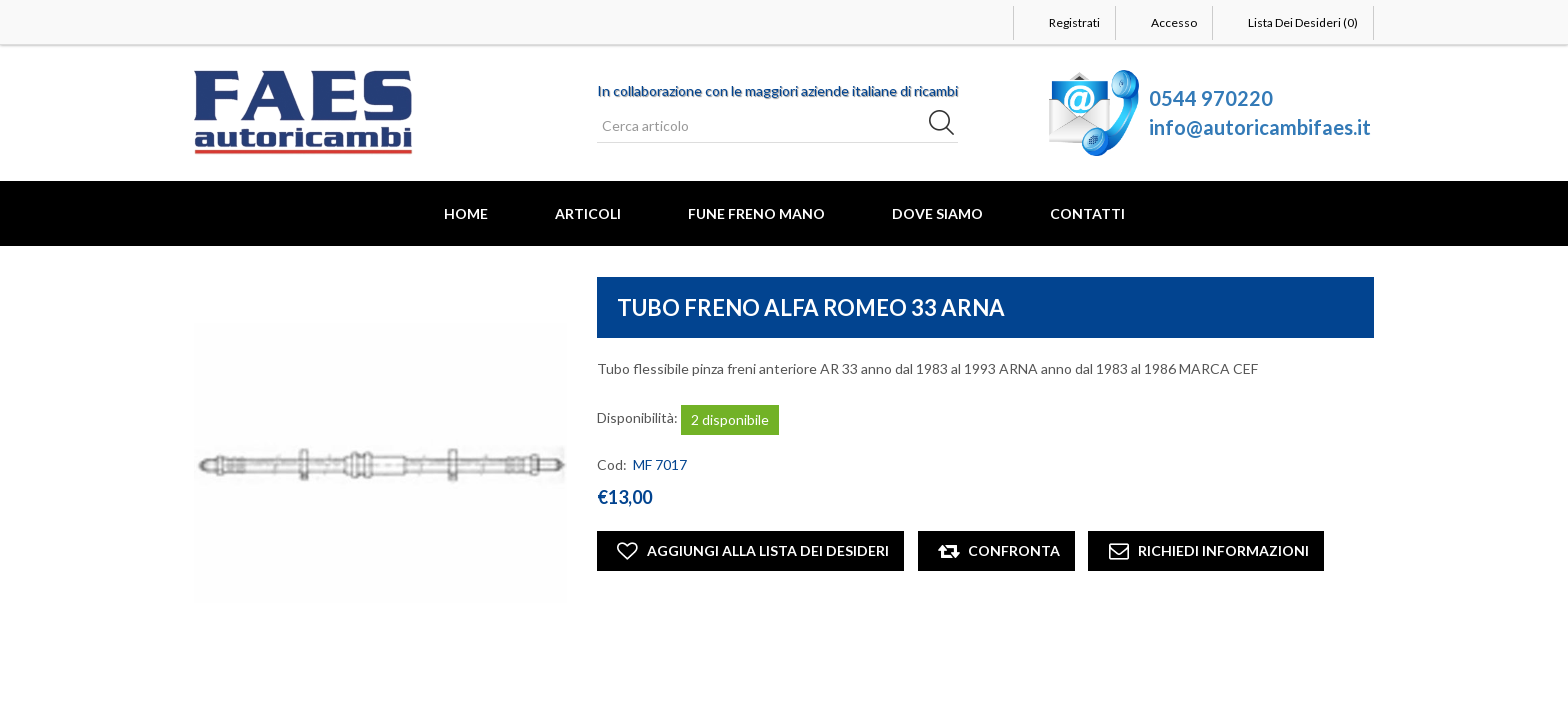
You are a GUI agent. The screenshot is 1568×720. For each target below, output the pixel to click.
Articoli (588, 213)
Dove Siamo (937, 213)
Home (466, 213)
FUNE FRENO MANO (756, 213)
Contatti (1087, 213)
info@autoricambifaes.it (1260, 127)
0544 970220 (1211, 98)
